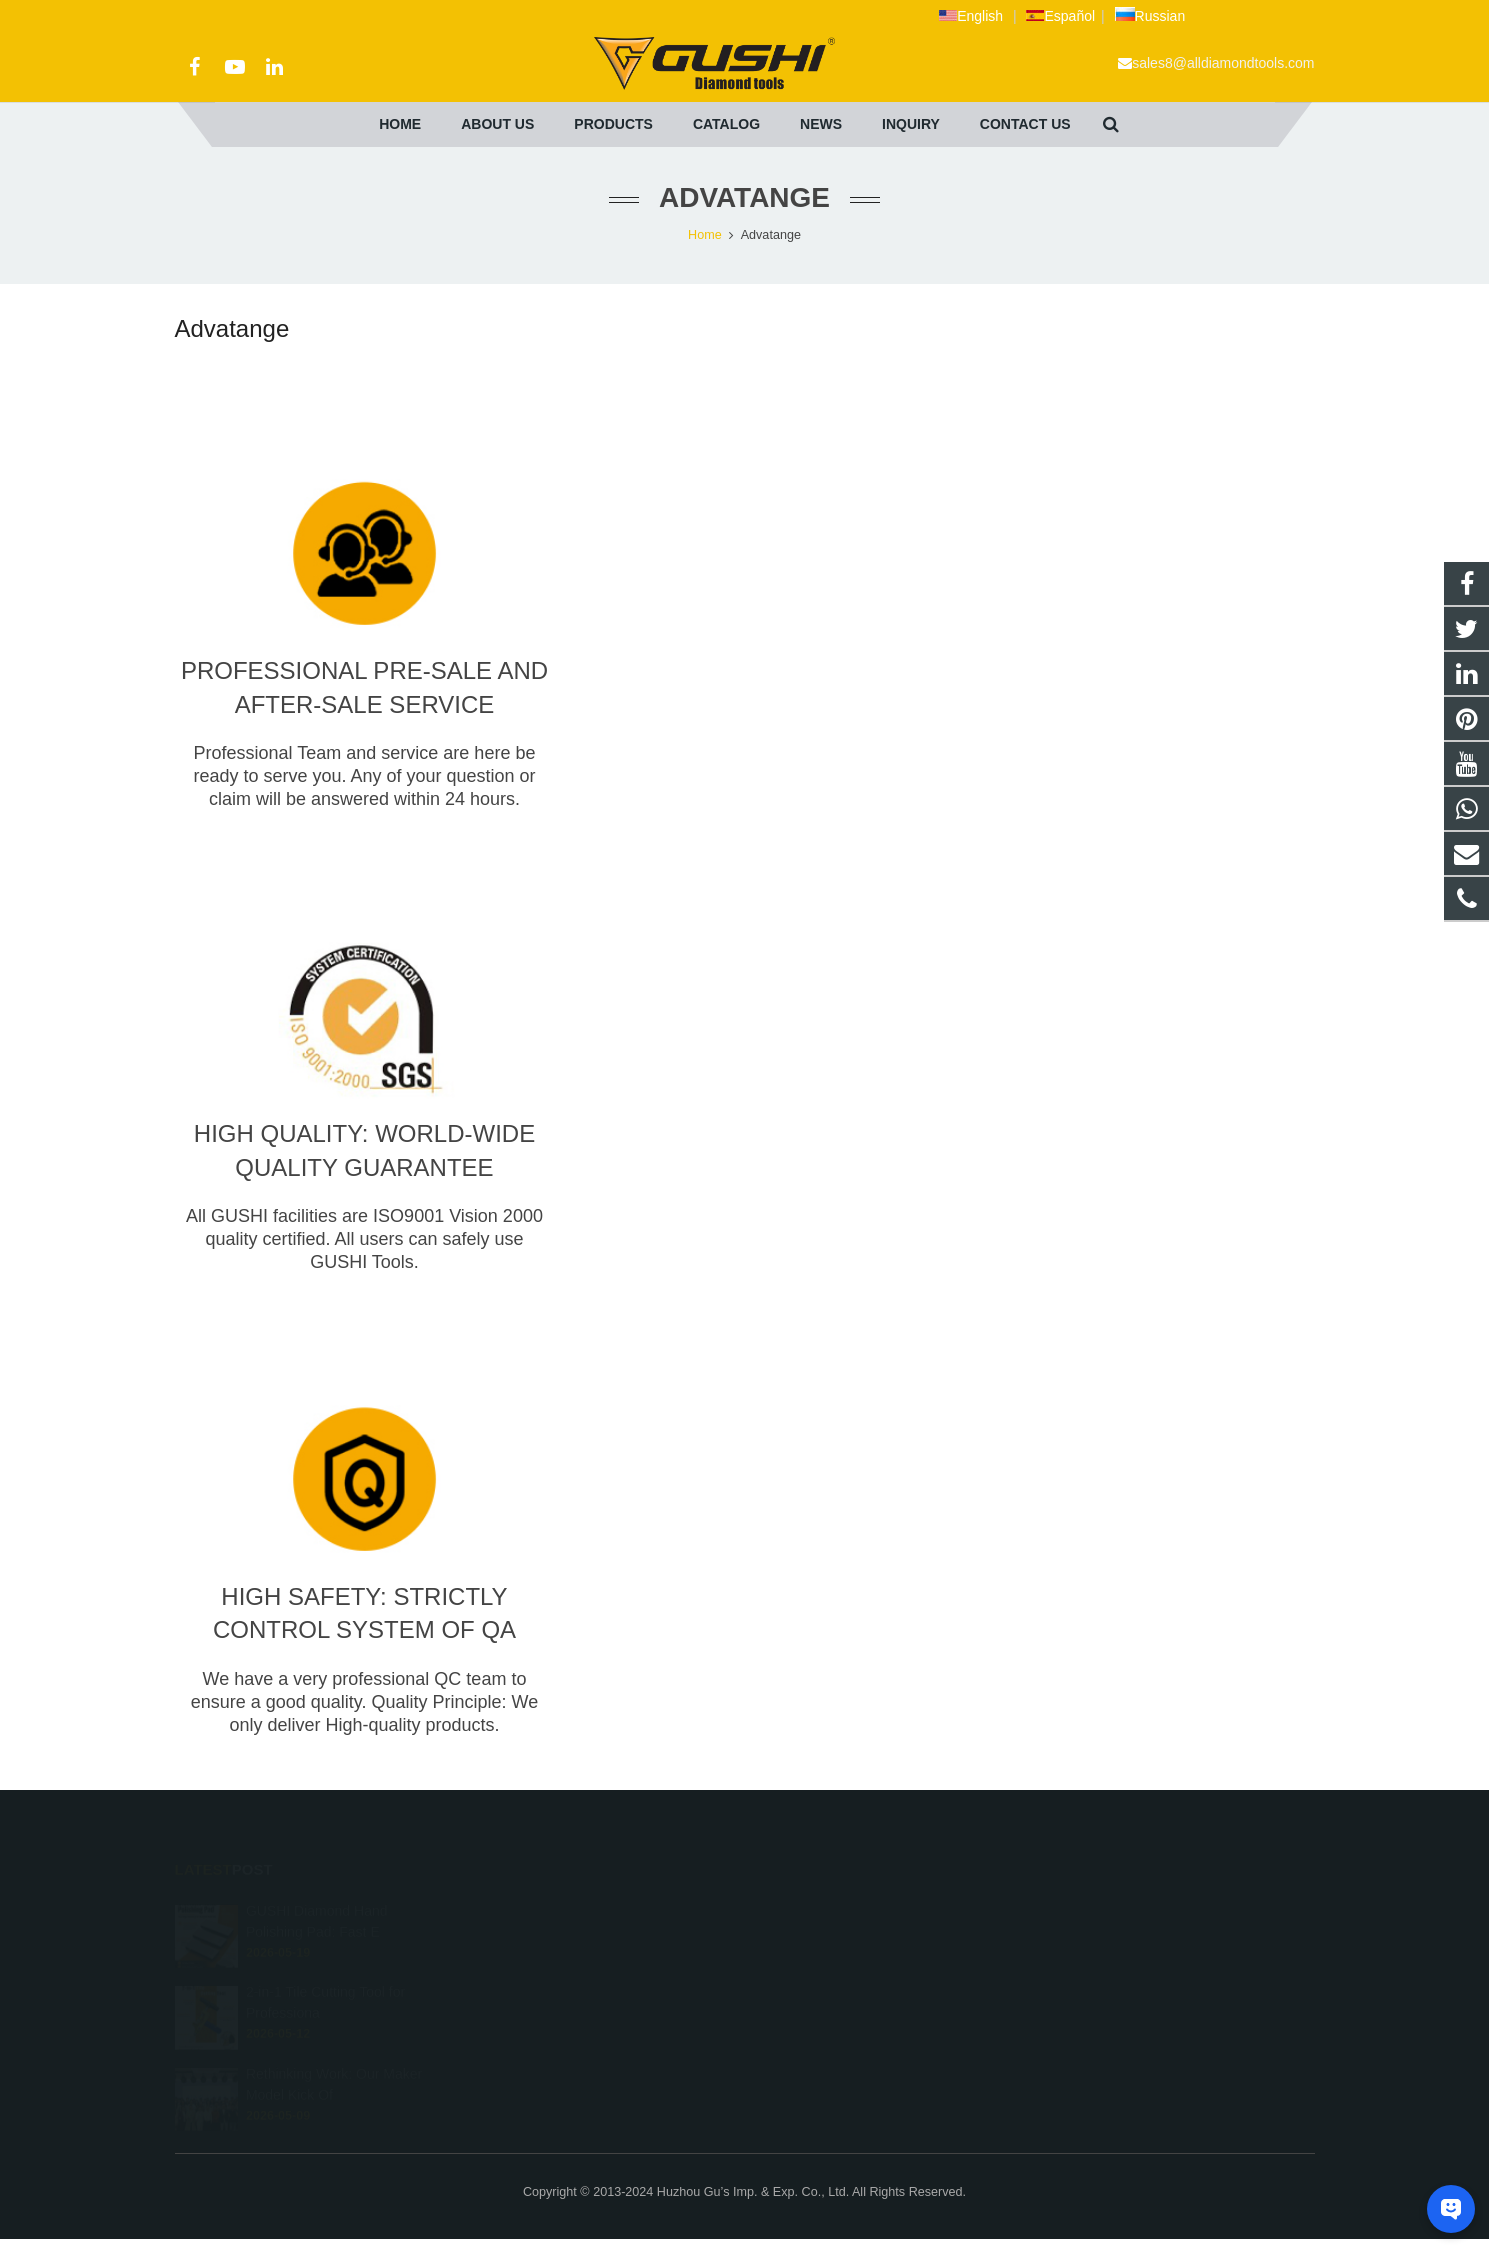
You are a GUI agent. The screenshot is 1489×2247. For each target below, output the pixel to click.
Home (705, 235)
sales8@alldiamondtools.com (1223, 63)
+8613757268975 (826, 1907)
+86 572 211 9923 (827, 1936)
